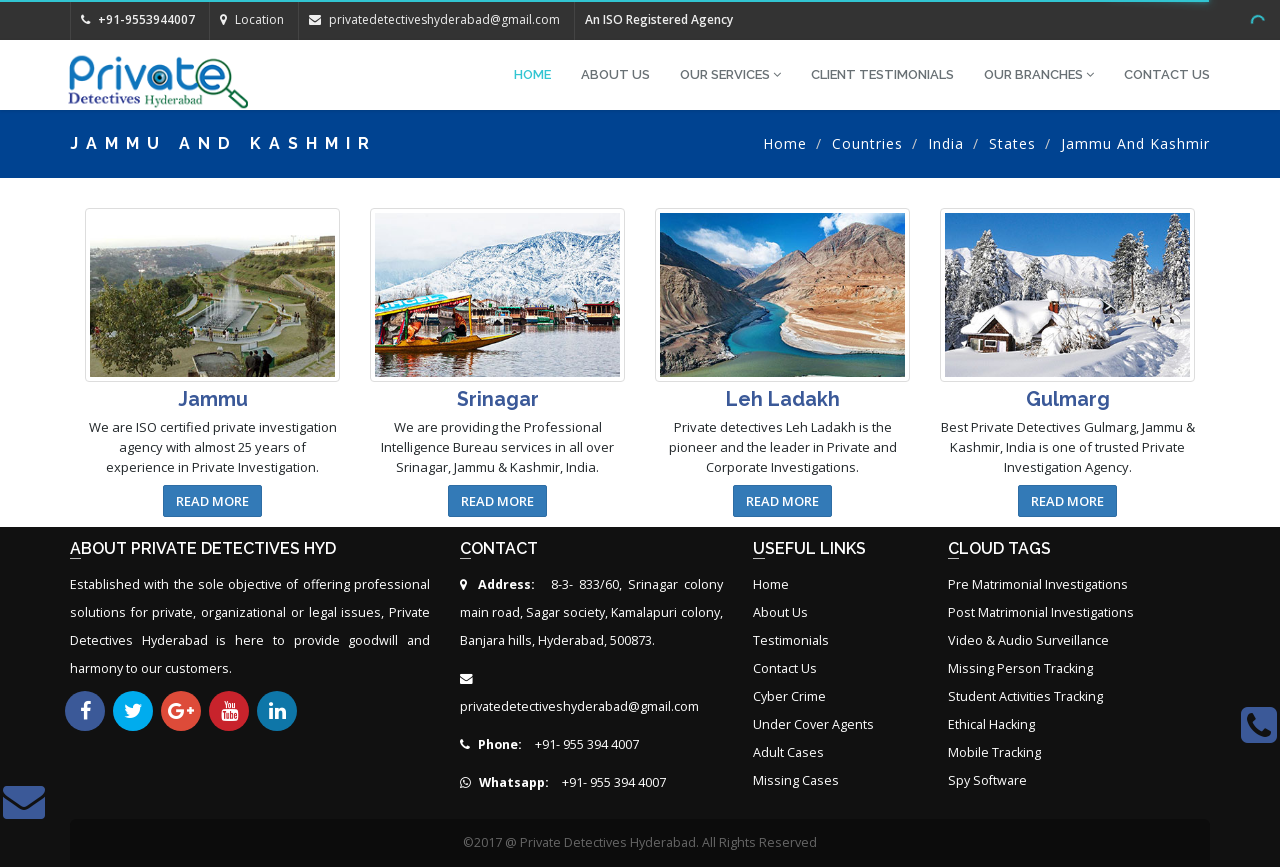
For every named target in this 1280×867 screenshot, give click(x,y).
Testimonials (791, 640)
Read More (212, 501)
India (946, 143)
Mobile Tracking (994, 752)
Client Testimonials (882, 74)
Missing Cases (796, 780)
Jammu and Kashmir (1135, 143)
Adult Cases (788, 752)
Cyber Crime (789, 696)
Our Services (730, 74)
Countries (867, 143)
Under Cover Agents (813, 724)
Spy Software (987, 780)
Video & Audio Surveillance (1028, 640)
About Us (615, 74)
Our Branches (1039, 74)
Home (532, 74)
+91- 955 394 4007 (549, 744)
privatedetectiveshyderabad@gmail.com (444, 19)
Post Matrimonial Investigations (1041, 612)
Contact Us (1167, 74)
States (1012, 143)
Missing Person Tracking (1020, 668)
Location (252, 19)
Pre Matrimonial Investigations (1038, 584)
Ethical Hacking (991, 724)
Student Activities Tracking (1025, 696)
